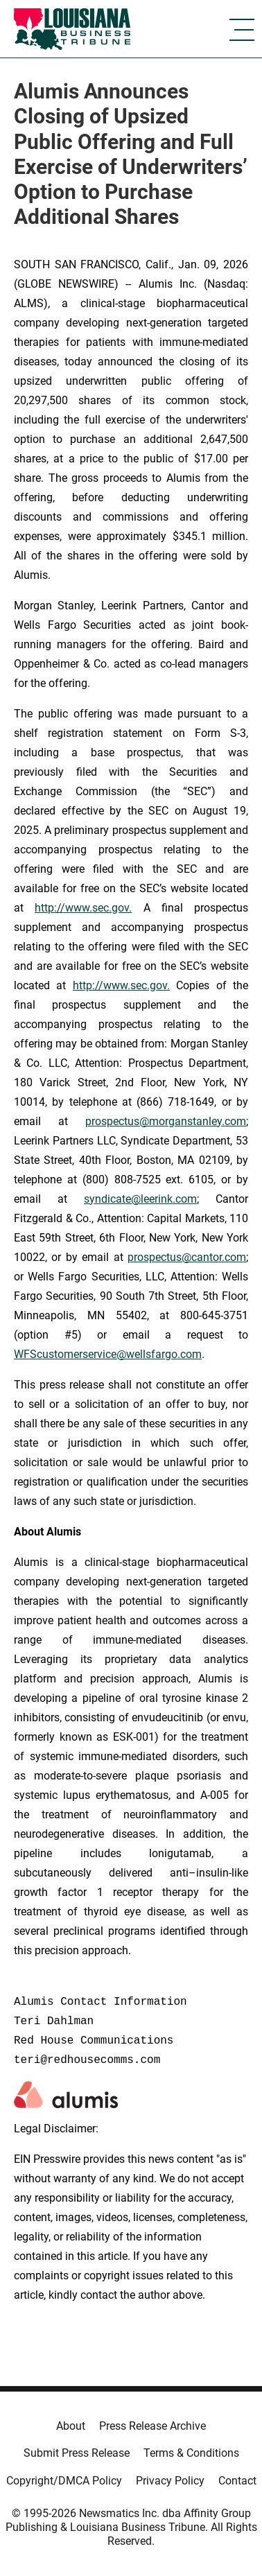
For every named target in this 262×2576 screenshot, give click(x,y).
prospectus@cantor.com (187, 1257)
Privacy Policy (170, 2480)
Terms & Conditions (191, 2453)
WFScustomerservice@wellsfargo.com (108, 1354)
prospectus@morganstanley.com (165, 1121)
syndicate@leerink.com (140, 1199)
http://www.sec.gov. (83, 907)
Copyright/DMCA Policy (64, 2480)
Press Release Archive (152, 2426)
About (70, 2426)
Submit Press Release (77, 2453)
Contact (237, 2480)
